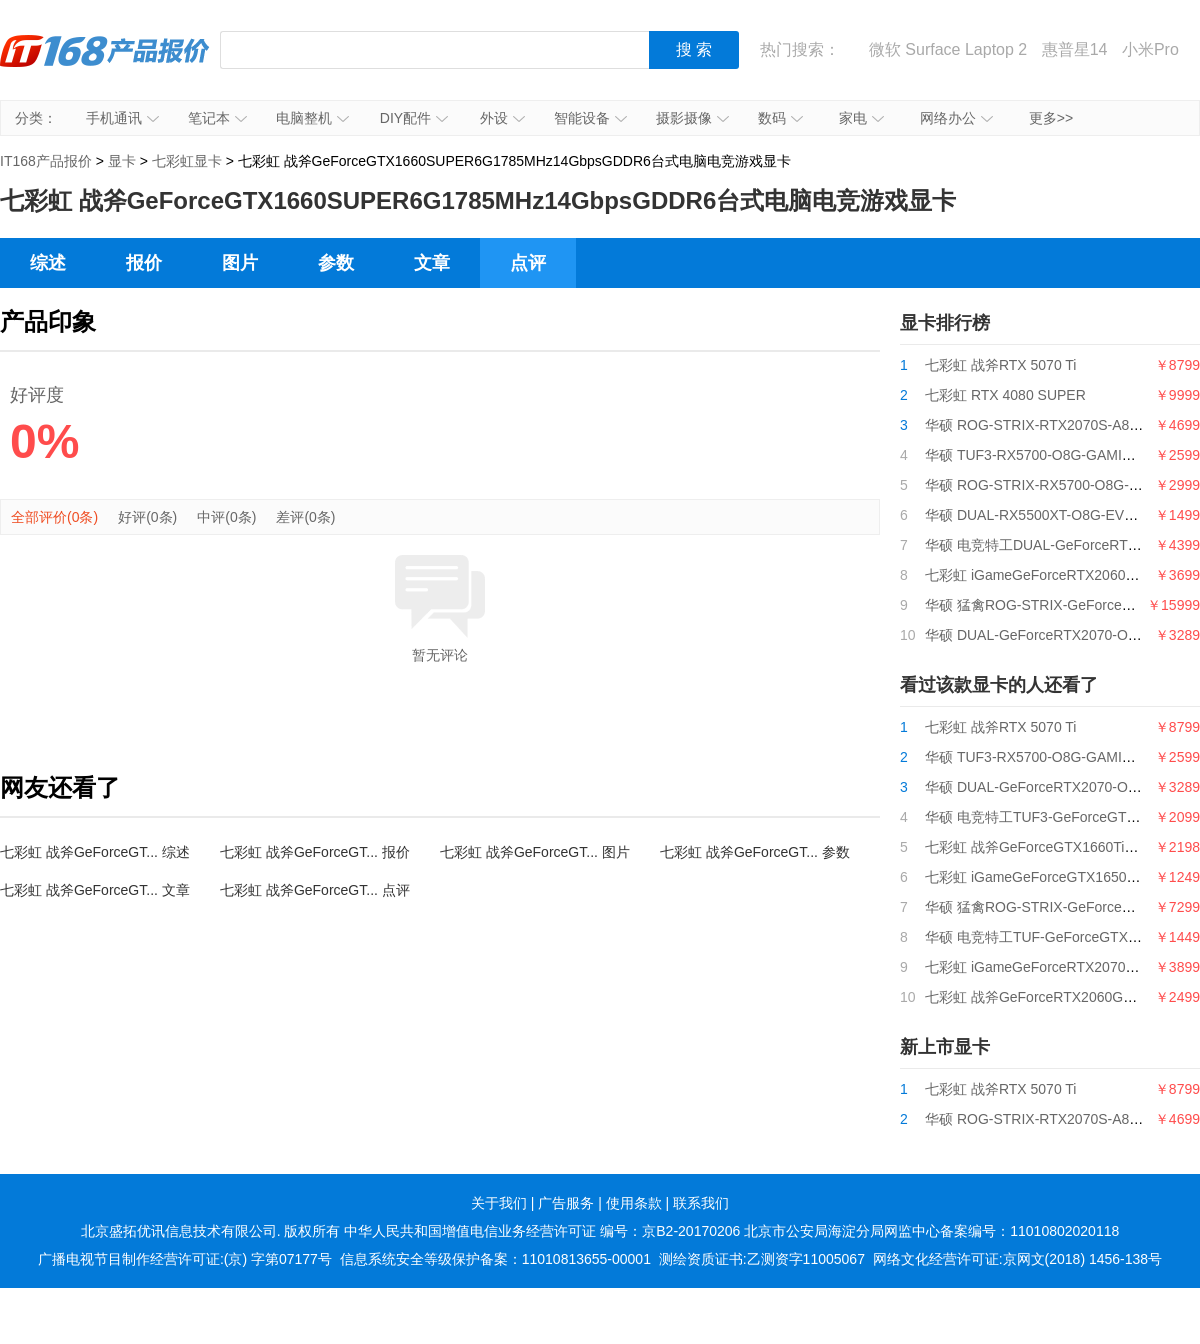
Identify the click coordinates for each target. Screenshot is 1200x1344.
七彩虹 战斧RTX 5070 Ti (1000, 365)
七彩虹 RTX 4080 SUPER (1005, 395)
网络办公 (956, 118)
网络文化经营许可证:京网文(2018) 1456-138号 (1017, 1259)
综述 (48, 263)
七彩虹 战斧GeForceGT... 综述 (95, 852)
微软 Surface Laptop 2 (948, 49)
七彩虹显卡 (187, 161)
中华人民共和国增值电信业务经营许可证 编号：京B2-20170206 (542, 1231)
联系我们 (701, 1203)
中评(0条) (226, 517)
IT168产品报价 (105, 65)
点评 (528, 263)
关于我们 (499, 1203)
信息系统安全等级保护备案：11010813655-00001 (495, 1259)
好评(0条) (147, 517)
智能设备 (590, 118)
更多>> (1051, 118)
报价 (144, 263)
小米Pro (1150, 49)
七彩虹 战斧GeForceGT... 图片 (535, 852)
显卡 (122, 161)
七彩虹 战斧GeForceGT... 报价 (315, 852)
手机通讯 (122, 118)
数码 (780, 118)
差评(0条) (305, 517)
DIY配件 (414, 118)
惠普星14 (1075, 49)
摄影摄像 (692, 118)
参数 (336, 263)
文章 (432, 263)
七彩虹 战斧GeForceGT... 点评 (315, 890)
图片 (240, 263)
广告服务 (566, 1203)
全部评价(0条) (54, 517)
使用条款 (634, 1203)
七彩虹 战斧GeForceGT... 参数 (755, 852)
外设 (502, 118)
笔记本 (217, 118)
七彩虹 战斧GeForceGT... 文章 (95, 890)
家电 (861, 118)
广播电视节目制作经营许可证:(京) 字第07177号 (185, 1259)
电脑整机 (312, 118)
